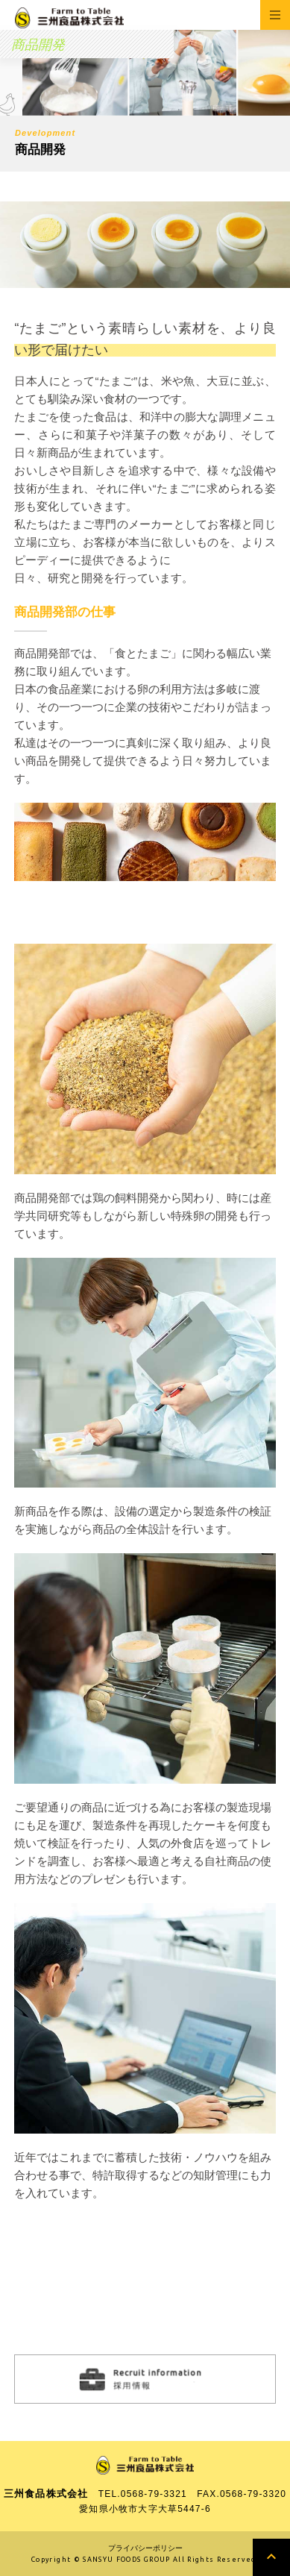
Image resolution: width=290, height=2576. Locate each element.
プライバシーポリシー (145, 2548)
